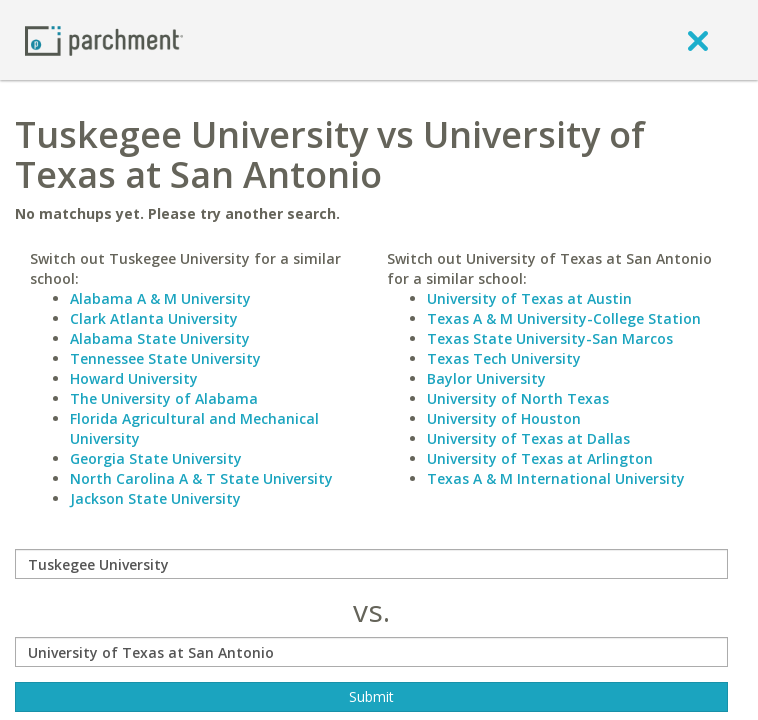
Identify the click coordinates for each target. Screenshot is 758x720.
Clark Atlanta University (154, 318)
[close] (698, 40)
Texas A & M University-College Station (564, 318)
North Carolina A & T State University (201, 478)
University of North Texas (518, 398)
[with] (371, 652)
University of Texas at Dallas (528, 438)
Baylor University (486, 378)
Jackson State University (155, 498)
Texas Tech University (504, 358)
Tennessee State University (165, 358)
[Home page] (104, 39)
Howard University (134, 378)
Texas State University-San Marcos (550, 338)
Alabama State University (160, 338)
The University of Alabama (164, 398)
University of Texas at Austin (529, 298)
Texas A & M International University (556, 478)
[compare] (371, 564)
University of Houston (504, 418)
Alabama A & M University (160, 298)
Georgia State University (156, 458)
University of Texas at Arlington (540, 458)
